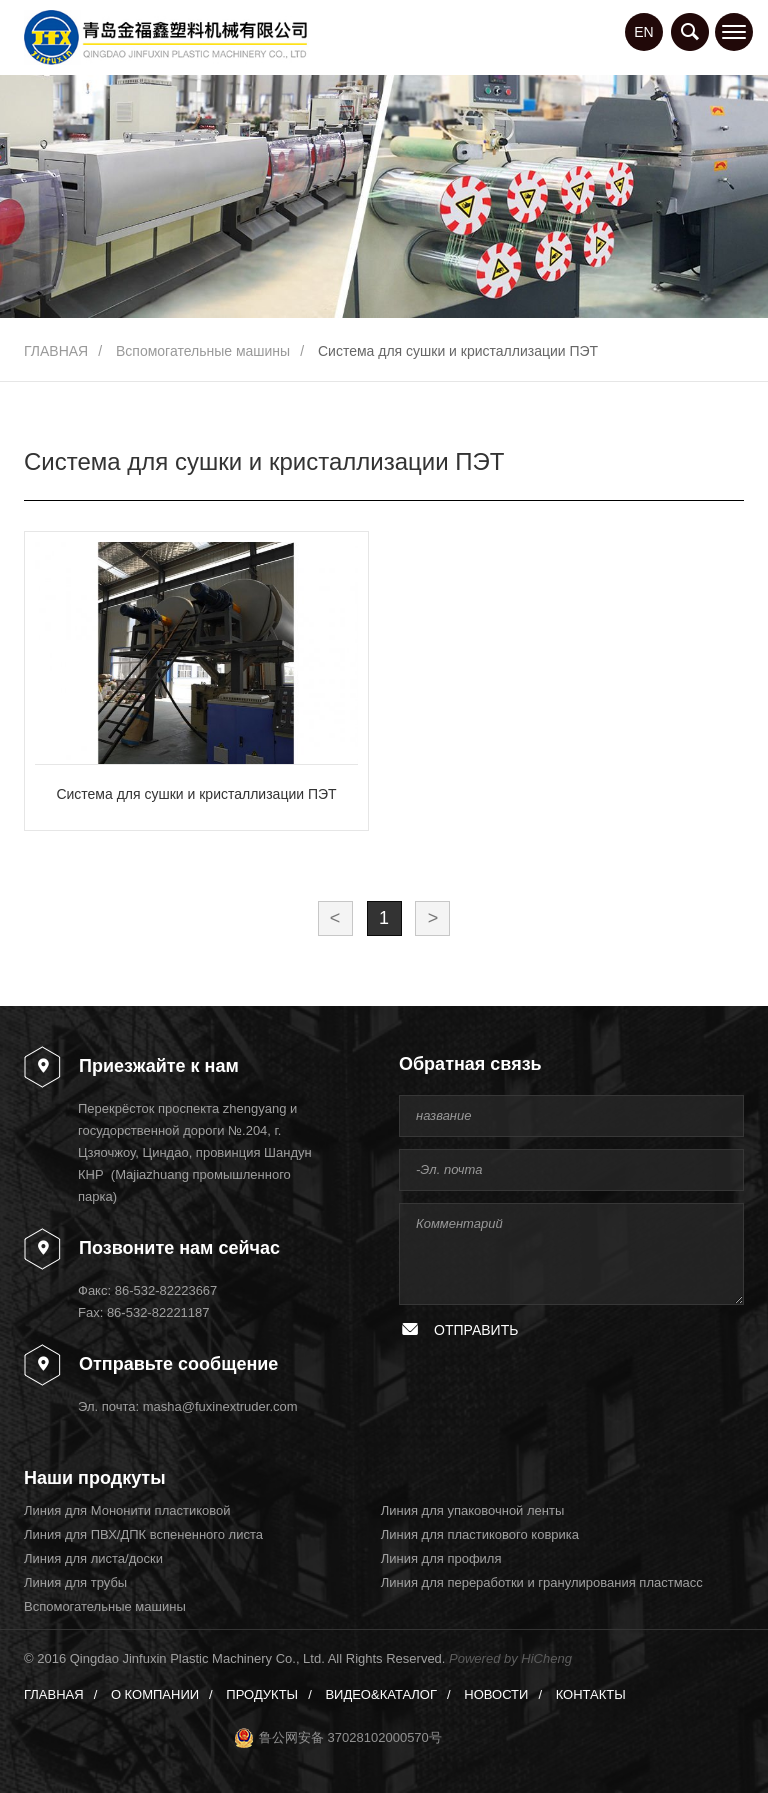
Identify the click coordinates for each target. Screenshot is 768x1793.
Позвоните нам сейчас (179, 1248)
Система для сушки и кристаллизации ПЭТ (458, 351)
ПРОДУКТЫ (262, 1694)
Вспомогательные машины (203, 351)
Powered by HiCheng (510, 1658)
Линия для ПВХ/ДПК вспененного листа (143, 1534)
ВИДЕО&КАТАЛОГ (381, 1694)
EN (643, 32)
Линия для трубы (75, 1582)
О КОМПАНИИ (155, 1694)
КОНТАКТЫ (591, 1694)
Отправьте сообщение (178, 1364)
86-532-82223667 (166, 1290)
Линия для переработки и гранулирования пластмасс (542, 1582)
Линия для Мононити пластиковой (127, 1510)
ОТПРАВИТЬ (476, 1330)
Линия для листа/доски (93, 1558)
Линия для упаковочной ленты (473, 1510)
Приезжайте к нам (159, 1066)
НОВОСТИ (496, 1694)
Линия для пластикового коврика (480, 1534)
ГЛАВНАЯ (56, 351)
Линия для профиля (441, 1558)
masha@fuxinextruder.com (220, 1406)
